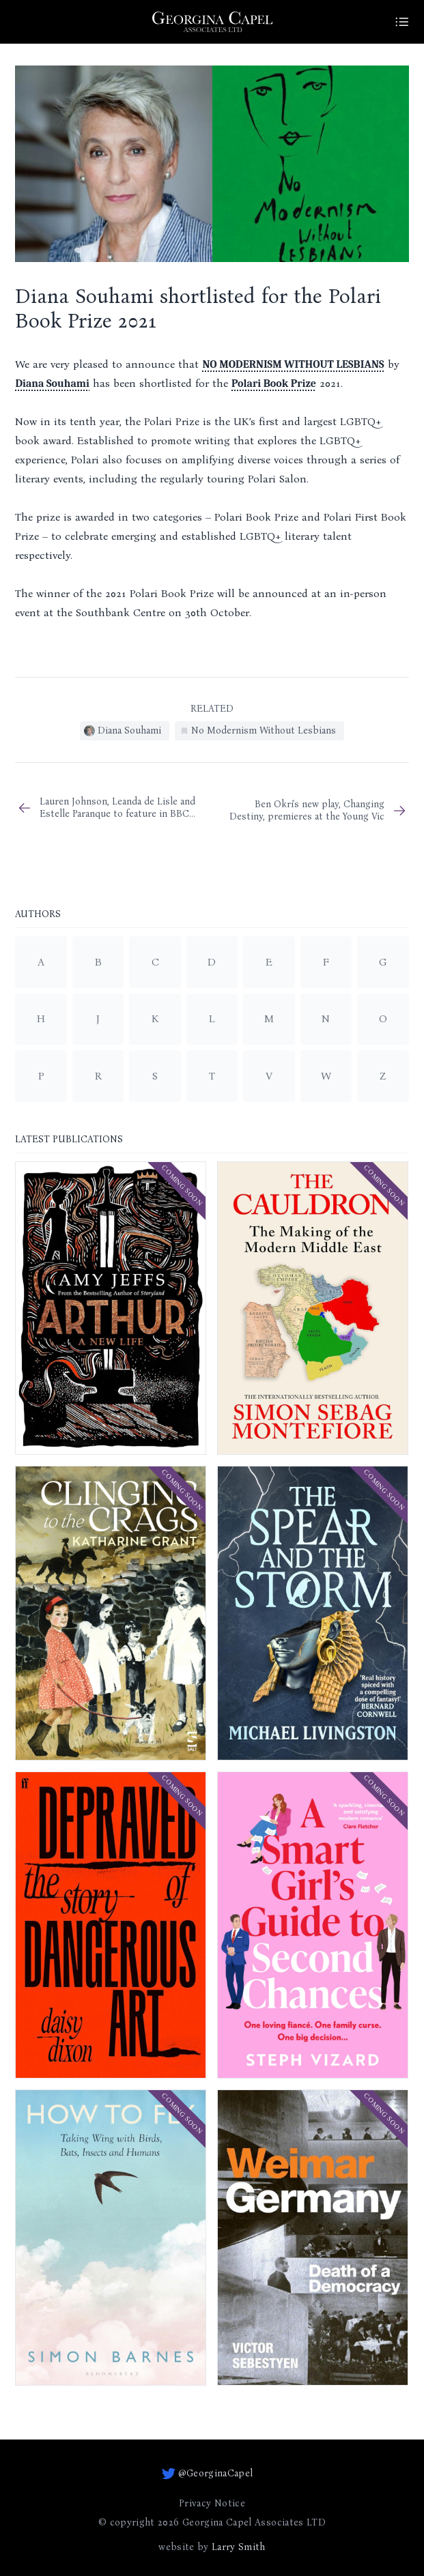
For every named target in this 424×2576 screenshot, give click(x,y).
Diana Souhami (52, 383)
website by (211, 2547)
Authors (38, 915)
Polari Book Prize (273, 383)
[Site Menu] (402, 21)
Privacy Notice (212, 2503)
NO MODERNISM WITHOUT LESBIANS (293, 364)
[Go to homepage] (212, 22)
